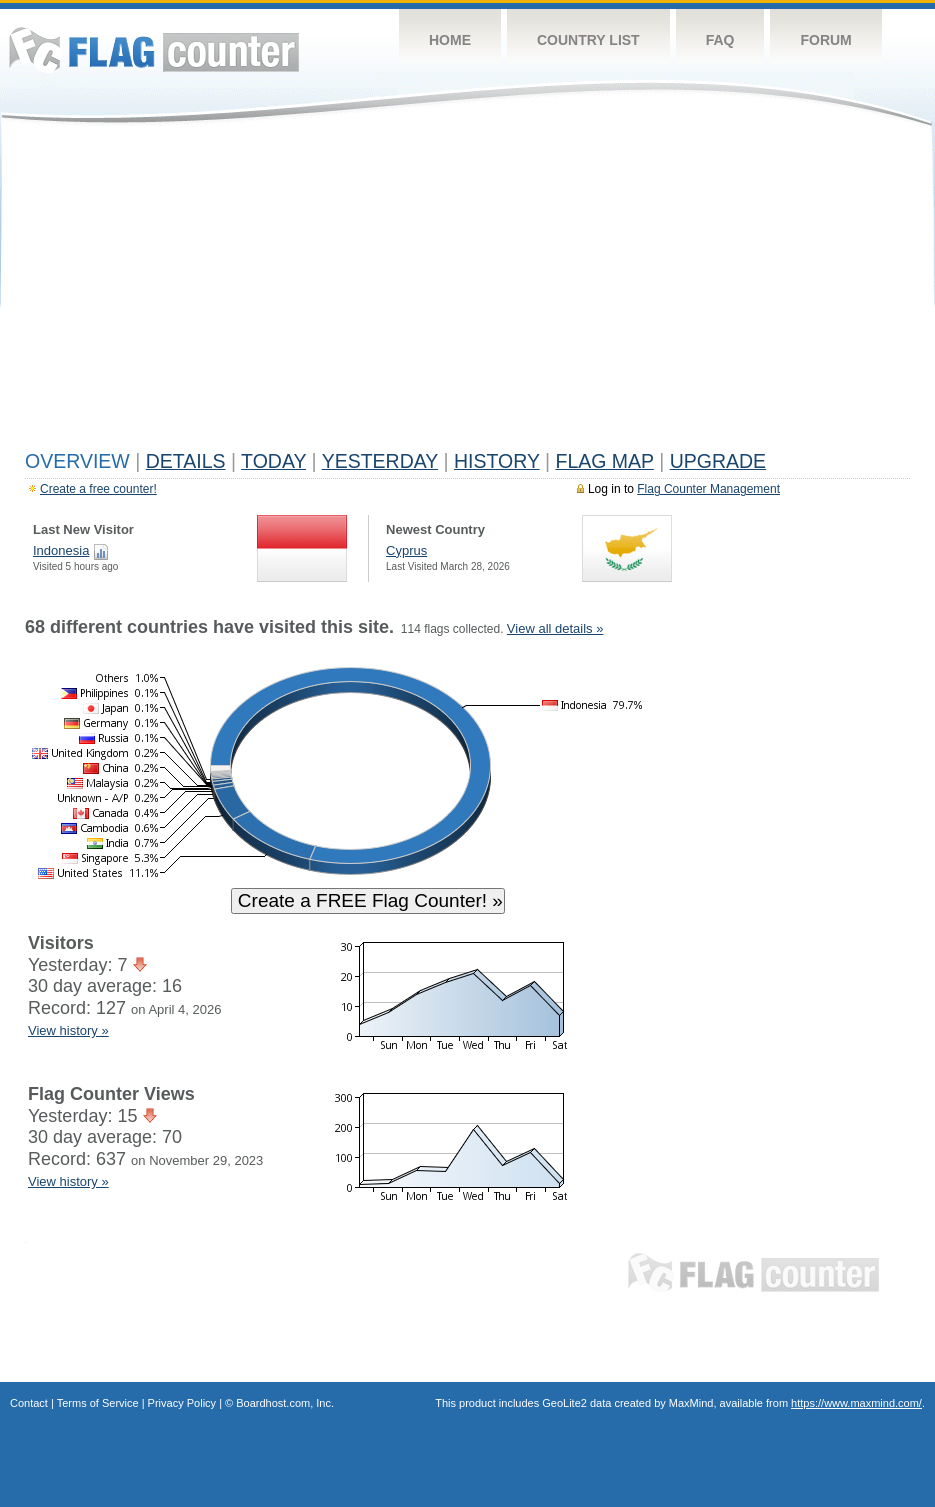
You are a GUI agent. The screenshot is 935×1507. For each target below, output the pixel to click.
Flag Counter (154, 49)
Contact (29, 1403)
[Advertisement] (467, 292)
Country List (588, 40)
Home (450, 40)
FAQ (720, 40)
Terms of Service (98, 1403)
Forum (825, 40)
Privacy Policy (182, 1403)
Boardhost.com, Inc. (285, 1403)
